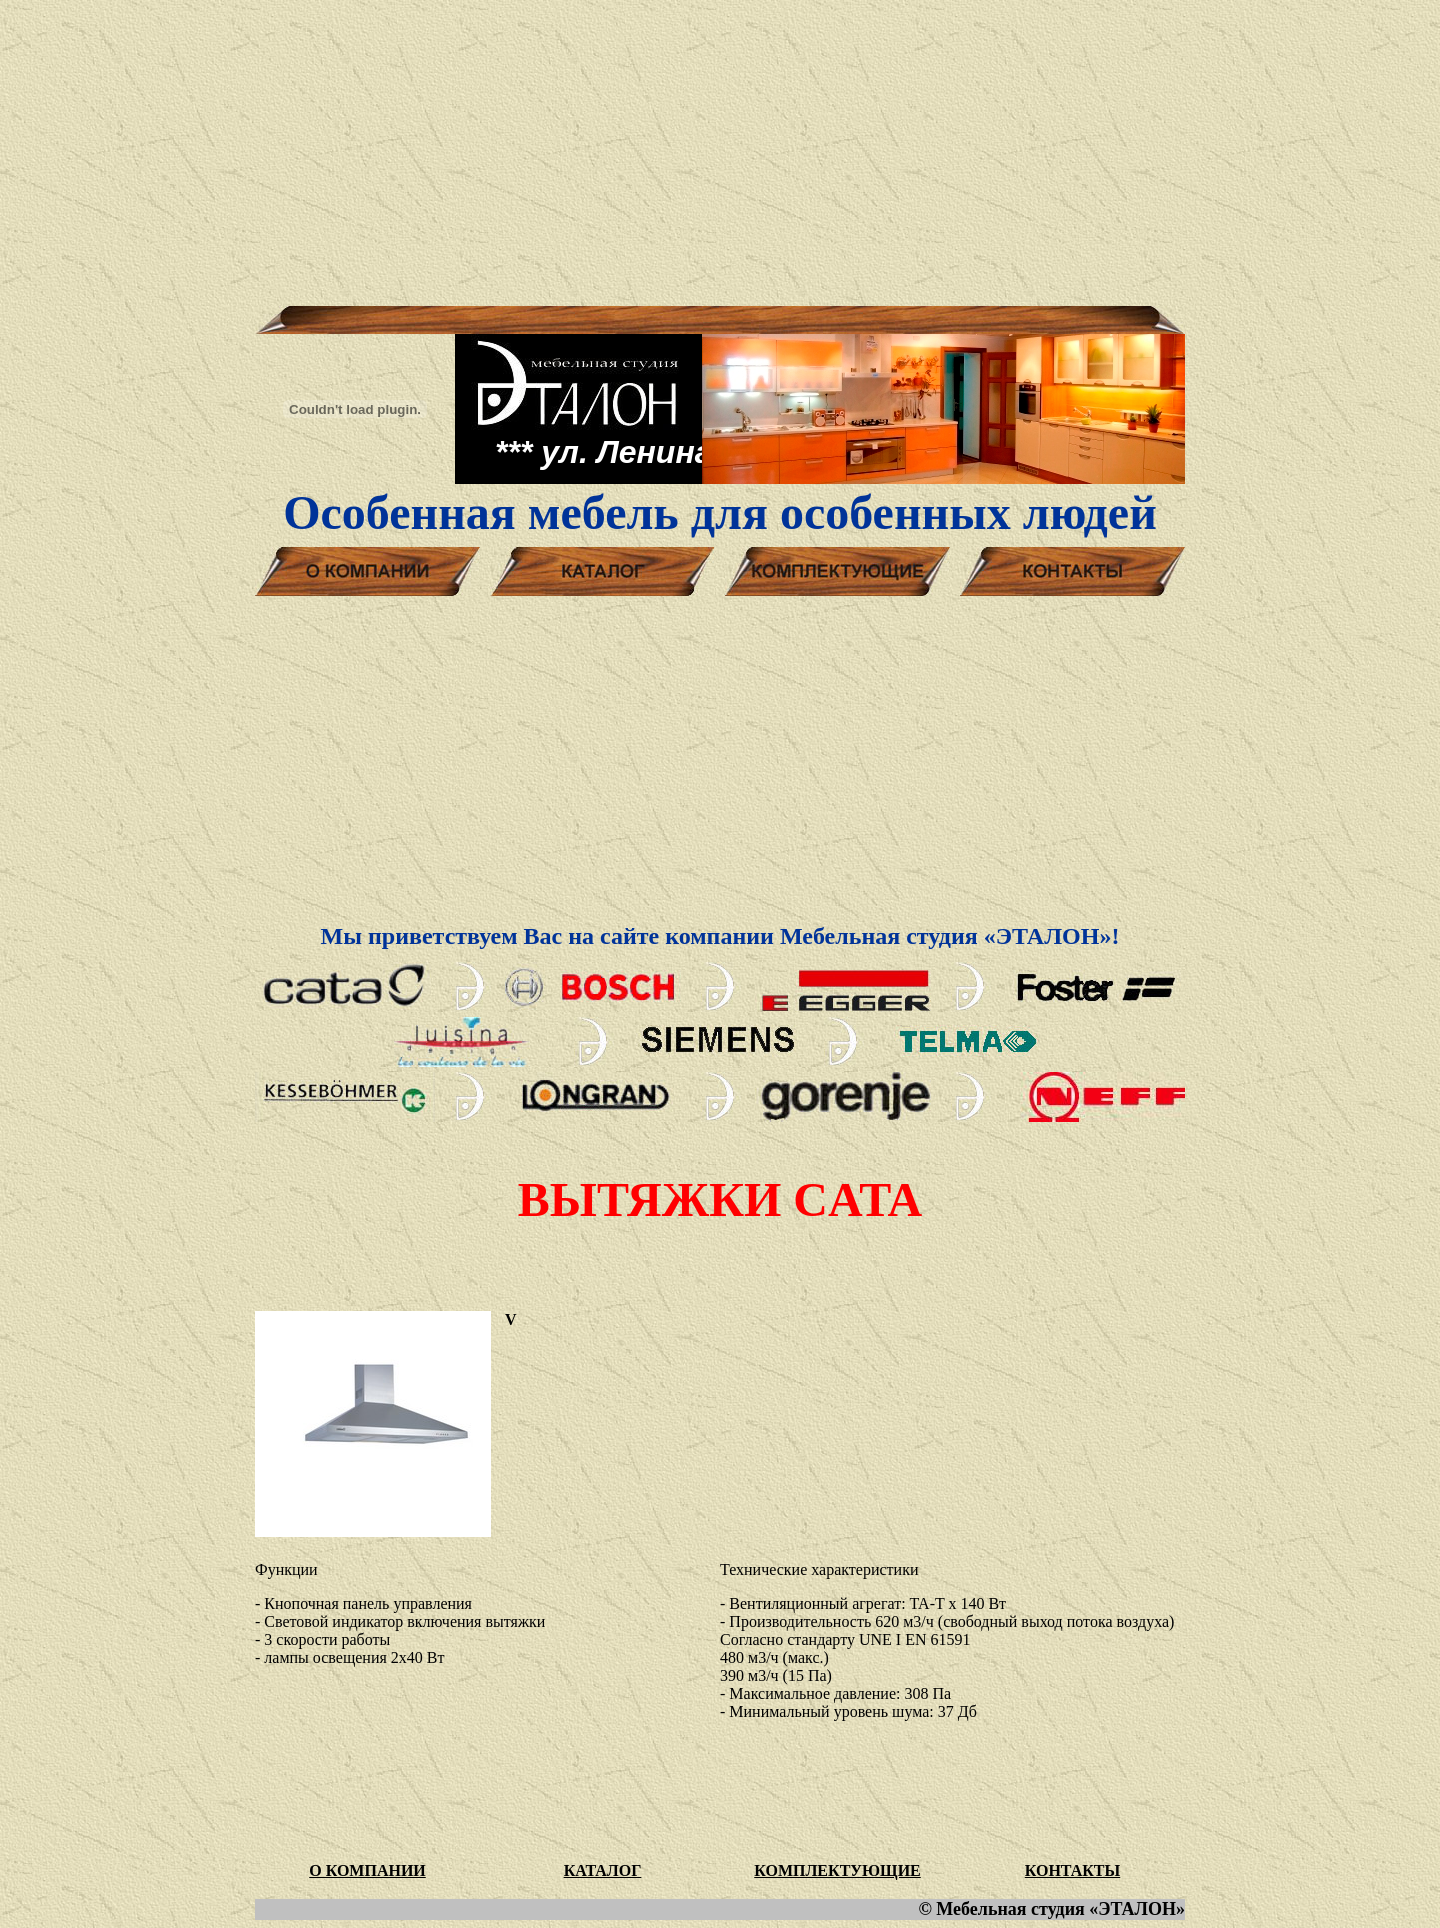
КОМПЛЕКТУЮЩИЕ (837, 1870)
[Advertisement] (720, 148)
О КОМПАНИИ (367, 1870)
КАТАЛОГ (603, 1870)
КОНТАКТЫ (1073, 1870)
